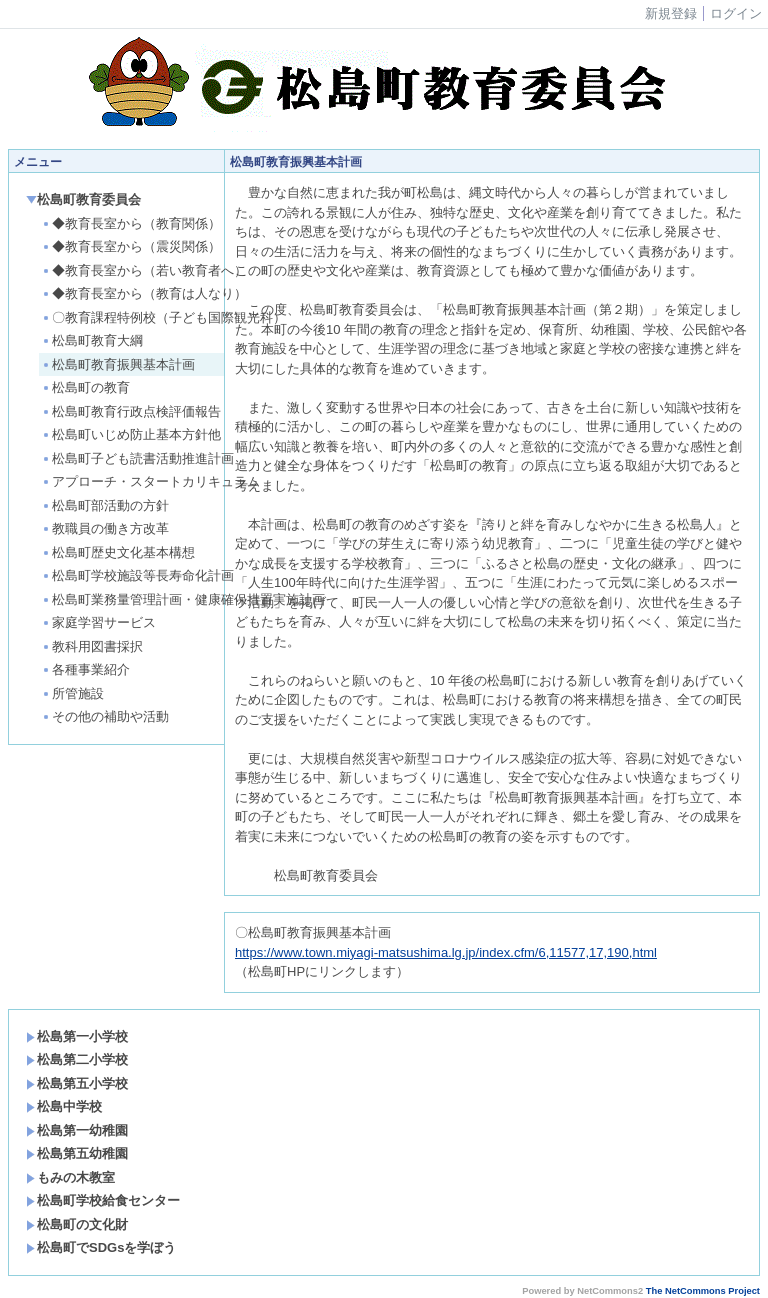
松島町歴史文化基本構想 (118, 552)
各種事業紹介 (85, 669)
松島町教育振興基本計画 (118, 364)
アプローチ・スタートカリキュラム (150, 481)
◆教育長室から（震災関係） (131, 246)
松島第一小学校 (77, 1036)
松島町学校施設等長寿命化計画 (137, 575)
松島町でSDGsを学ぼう (101, 1247)
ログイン (736, 13)
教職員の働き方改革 (105, 528)
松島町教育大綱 (92, 340)
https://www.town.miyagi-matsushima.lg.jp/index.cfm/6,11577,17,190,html (446, 952)
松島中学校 (64, 1106)
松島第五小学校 (77, 1083)
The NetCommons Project (703, 1291)
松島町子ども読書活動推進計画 (137, 458)
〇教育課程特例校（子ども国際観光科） (163, 317)
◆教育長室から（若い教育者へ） (144, 270)
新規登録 (671, 13)
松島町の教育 (85, 387)
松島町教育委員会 (83, 199)
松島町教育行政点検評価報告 (131, 411)
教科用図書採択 (92, 646)
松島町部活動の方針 (105, 505)
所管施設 (72, 693)
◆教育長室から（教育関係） (131, 223)
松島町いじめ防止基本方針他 (131, 434)
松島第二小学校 (77, 1059)
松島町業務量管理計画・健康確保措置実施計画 (178, 599)
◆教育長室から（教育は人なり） (144, 293)
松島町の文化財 (77, 1224)
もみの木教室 (70, 1177)
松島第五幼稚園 (77, 1153)
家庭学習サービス (98, 622)
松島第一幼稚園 (77, 1130)
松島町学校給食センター (103, 1200)
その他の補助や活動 (105, 716)
